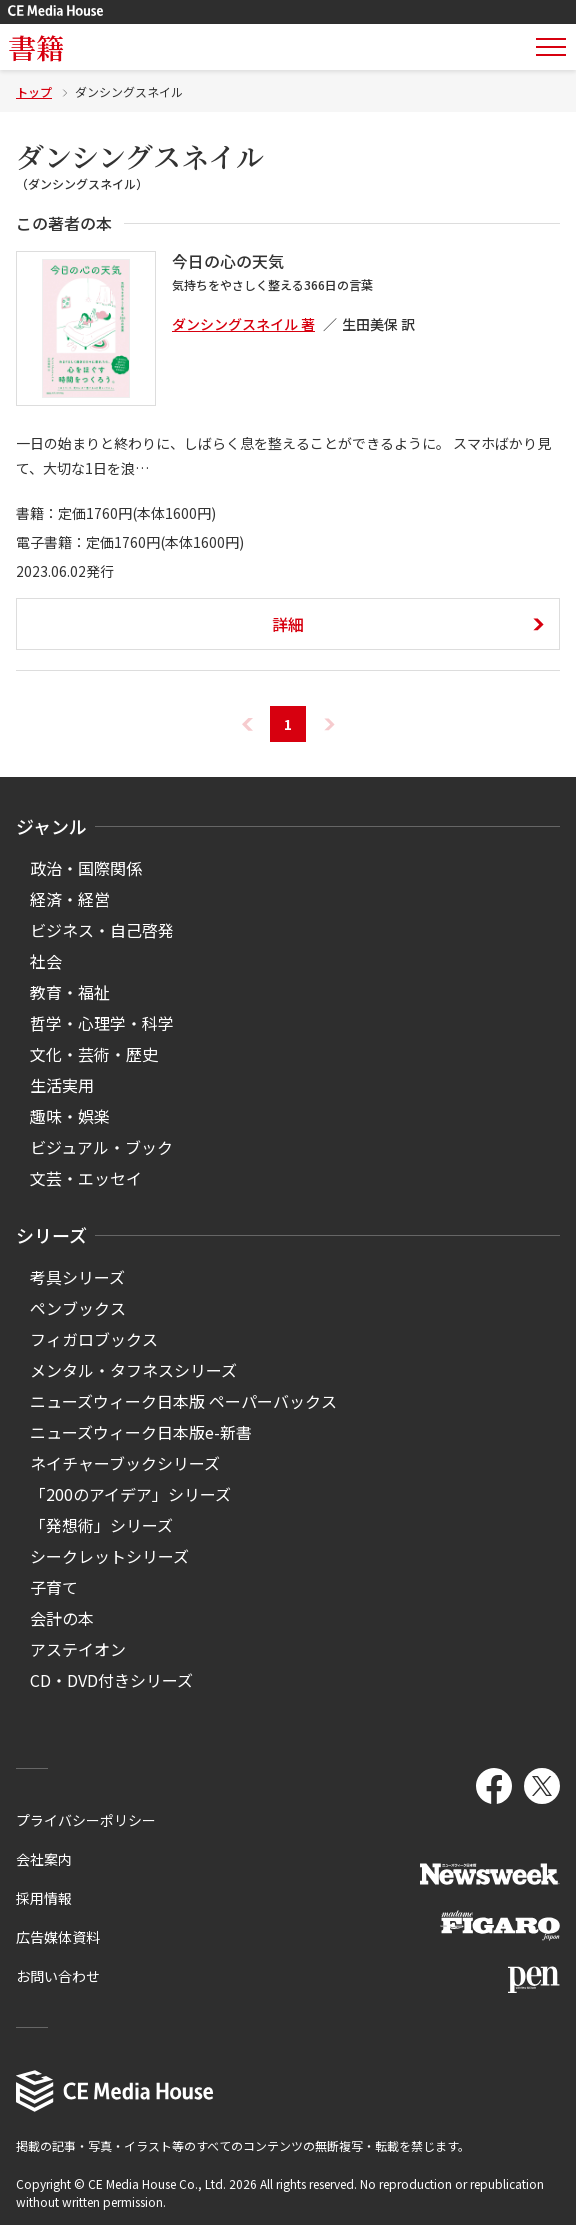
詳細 (288, 624)
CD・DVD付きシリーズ (111, 1680)
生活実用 (62, 1085)
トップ (34, 91)
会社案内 (44, 1859)
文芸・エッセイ (86, 1178)
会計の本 (62, 1618)
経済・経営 (70, 899)
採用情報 (44, 1898)
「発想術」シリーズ (101, 1525)
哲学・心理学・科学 (102, 1023)
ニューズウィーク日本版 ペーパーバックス (183, 1401)
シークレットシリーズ (109, 1556)
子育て (54, 1587)
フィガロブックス (94, 1339)
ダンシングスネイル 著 (243, 324)
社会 (46, 961)
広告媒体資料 (58, 1937)
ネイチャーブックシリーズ (125, 1463)
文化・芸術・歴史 (94, 1054)
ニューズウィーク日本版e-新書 (141, 1432)
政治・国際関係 (86, 868)
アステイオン (78, 1649)
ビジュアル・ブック (101, 1147)
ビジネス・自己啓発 (102, 930)
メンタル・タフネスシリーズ (133, 1370)
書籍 (36, 47)
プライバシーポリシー (86, 1820)
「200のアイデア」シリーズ (130, 1494)
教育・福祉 (70, 992)
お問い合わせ (58, 1976)
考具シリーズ (77, 1277)
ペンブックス (78, 1308)
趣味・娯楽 (70, 1116)
